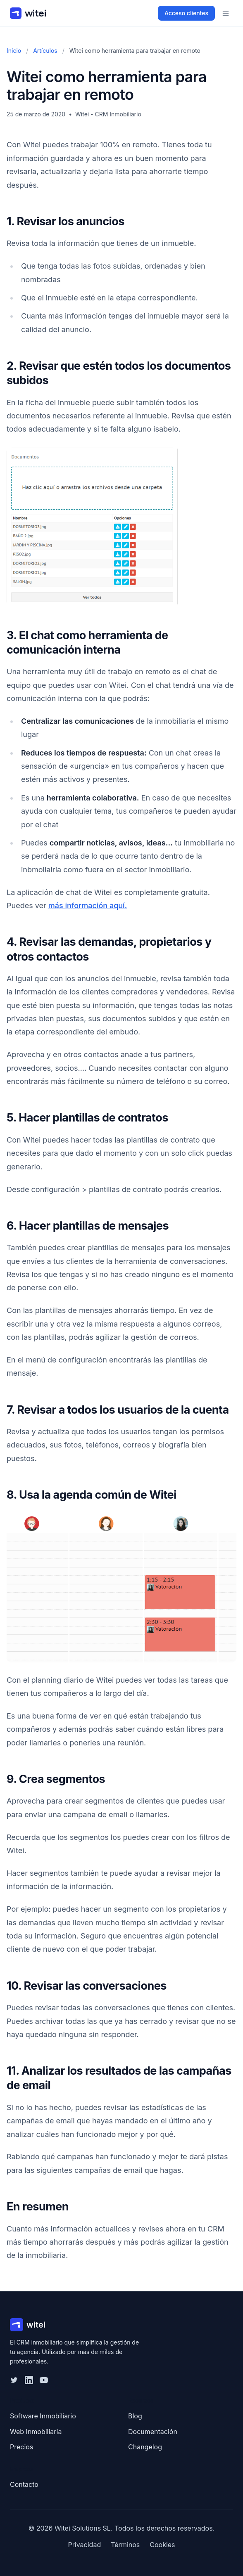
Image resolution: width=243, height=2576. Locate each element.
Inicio (14, 50)
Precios (21, 2447)
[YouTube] (44, 2380)
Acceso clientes (186, 13)
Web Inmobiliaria (36, 2431)
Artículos (45, 50)
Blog (135, 2416)
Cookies (162, 2545)
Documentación (152, 2431)
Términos (125, 2545)
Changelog (145, 2447)
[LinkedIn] (29, 2380)
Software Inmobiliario (43, 2416)
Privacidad (84, 2545)
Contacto (24, 2484)
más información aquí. (87, 905)
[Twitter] (14, 2380)
